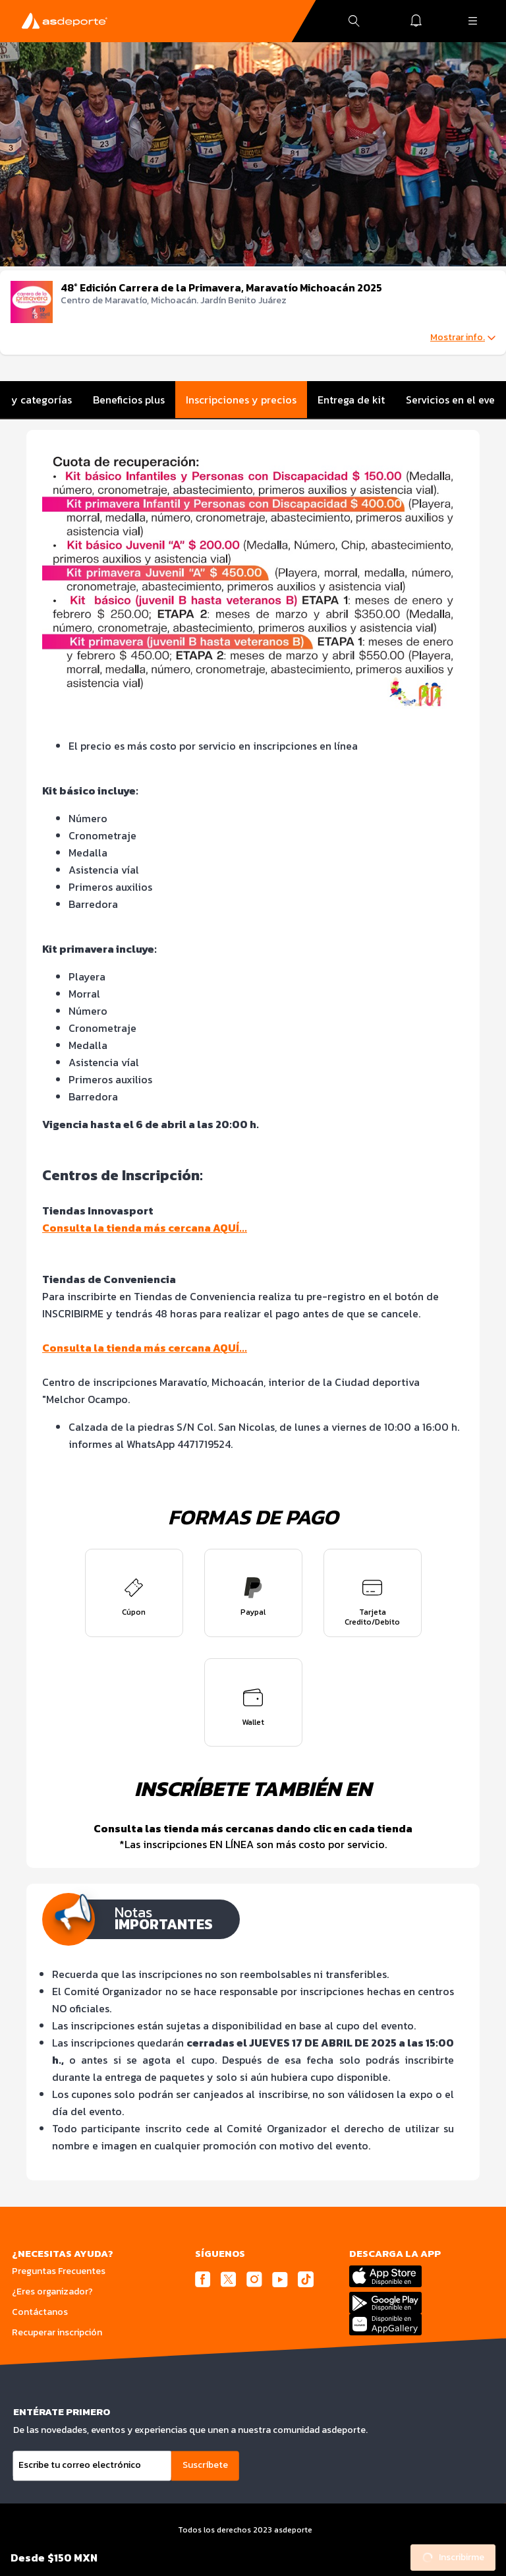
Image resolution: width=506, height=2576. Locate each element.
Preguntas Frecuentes (58, 2271)
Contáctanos (40, 2312)
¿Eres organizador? (52, 2291)
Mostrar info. (462, 337)
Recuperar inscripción (57, 2332)
